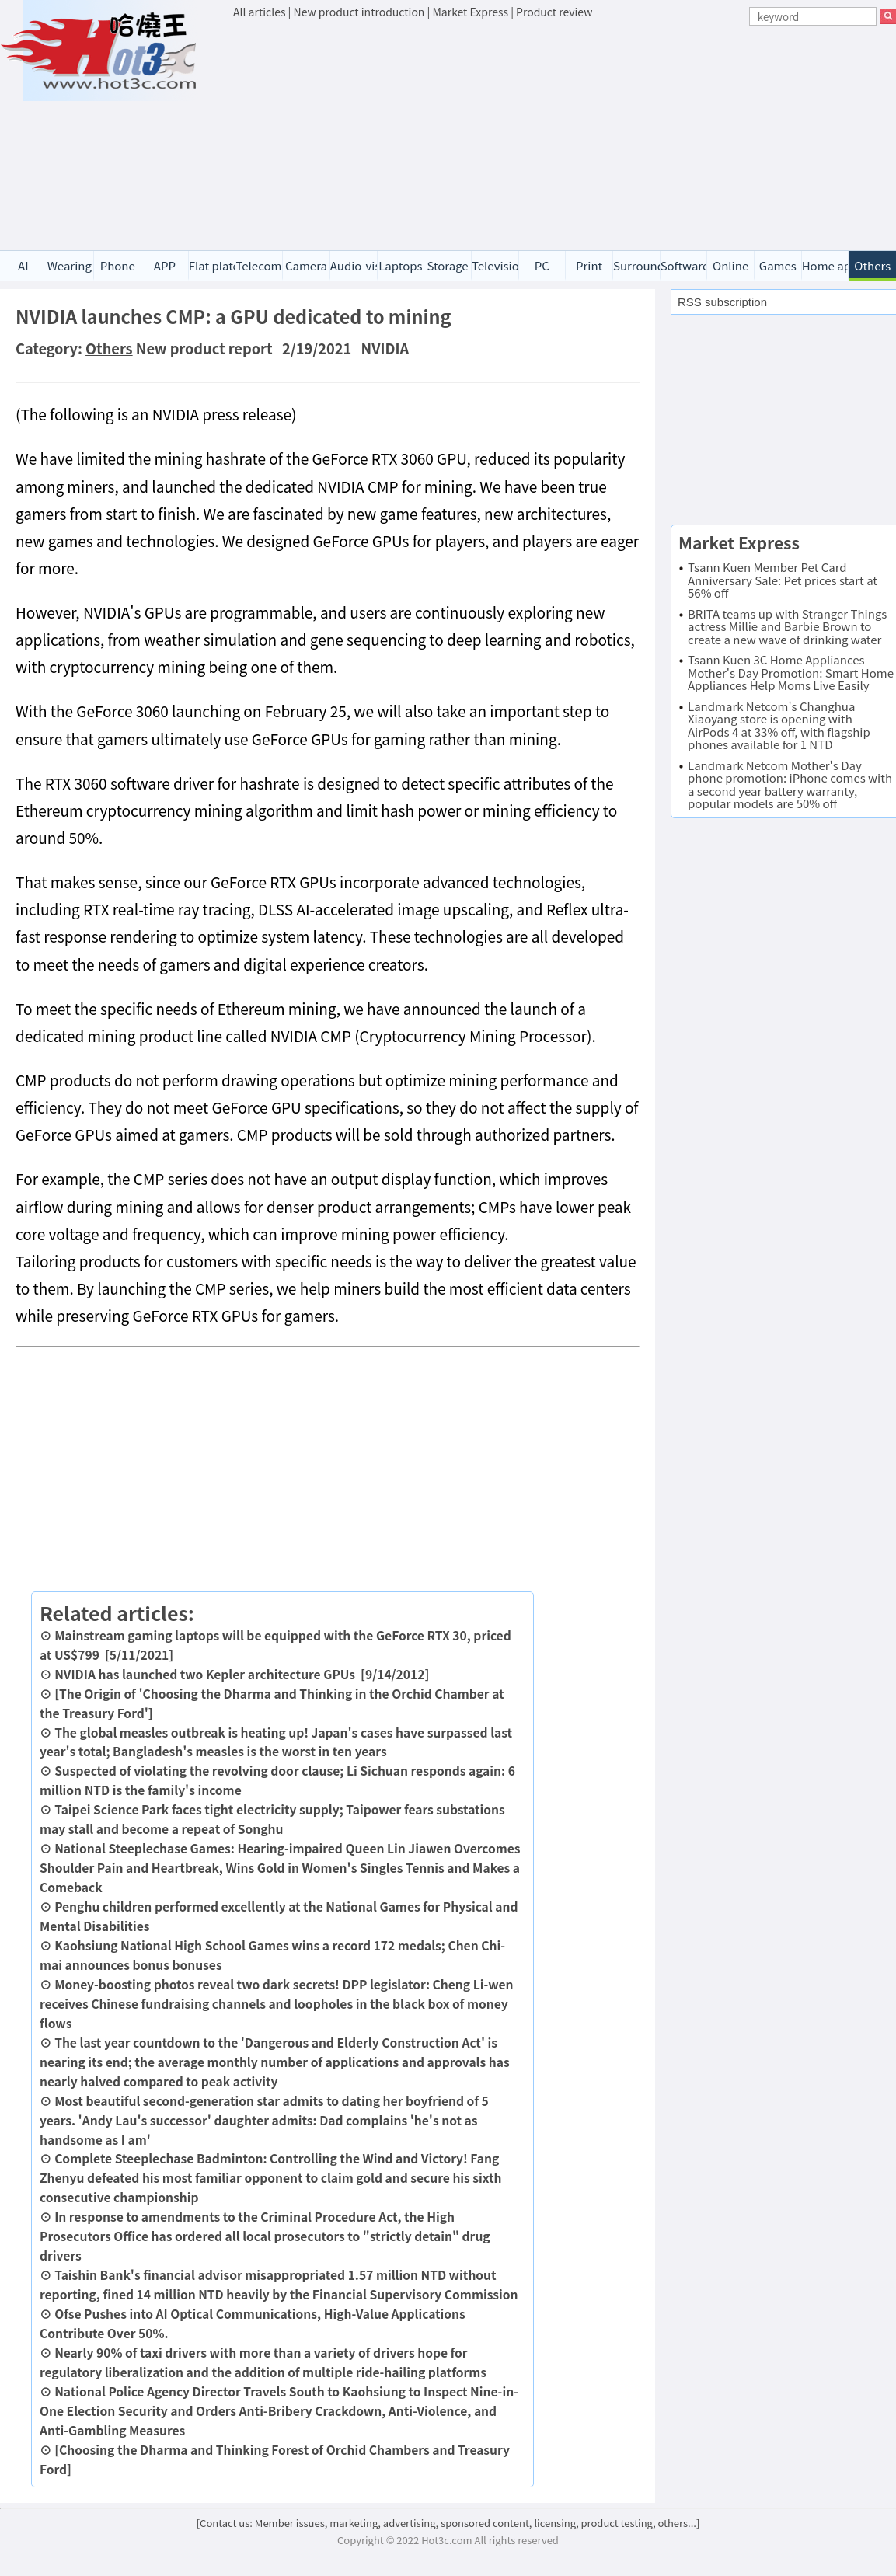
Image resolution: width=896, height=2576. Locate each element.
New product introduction (359, 11)
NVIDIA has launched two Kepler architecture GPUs (204, 1673)
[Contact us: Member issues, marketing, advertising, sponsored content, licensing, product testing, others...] (448, 2522)
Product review (554, 11)
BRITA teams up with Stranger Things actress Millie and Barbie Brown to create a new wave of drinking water (787, 626)
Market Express (470, 11)
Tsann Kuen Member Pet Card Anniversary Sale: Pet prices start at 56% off (782, 580)
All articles (259, 11)
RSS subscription (722, 301)
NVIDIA (385, 348)
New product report (204, 348)
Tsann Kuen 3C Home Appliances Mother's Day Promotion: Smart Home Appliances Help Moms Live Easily (791, 672)
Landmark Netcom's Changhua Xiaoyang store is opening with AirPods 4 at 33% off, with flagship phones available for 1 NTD (779, 725)
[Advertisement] (564, 137)
